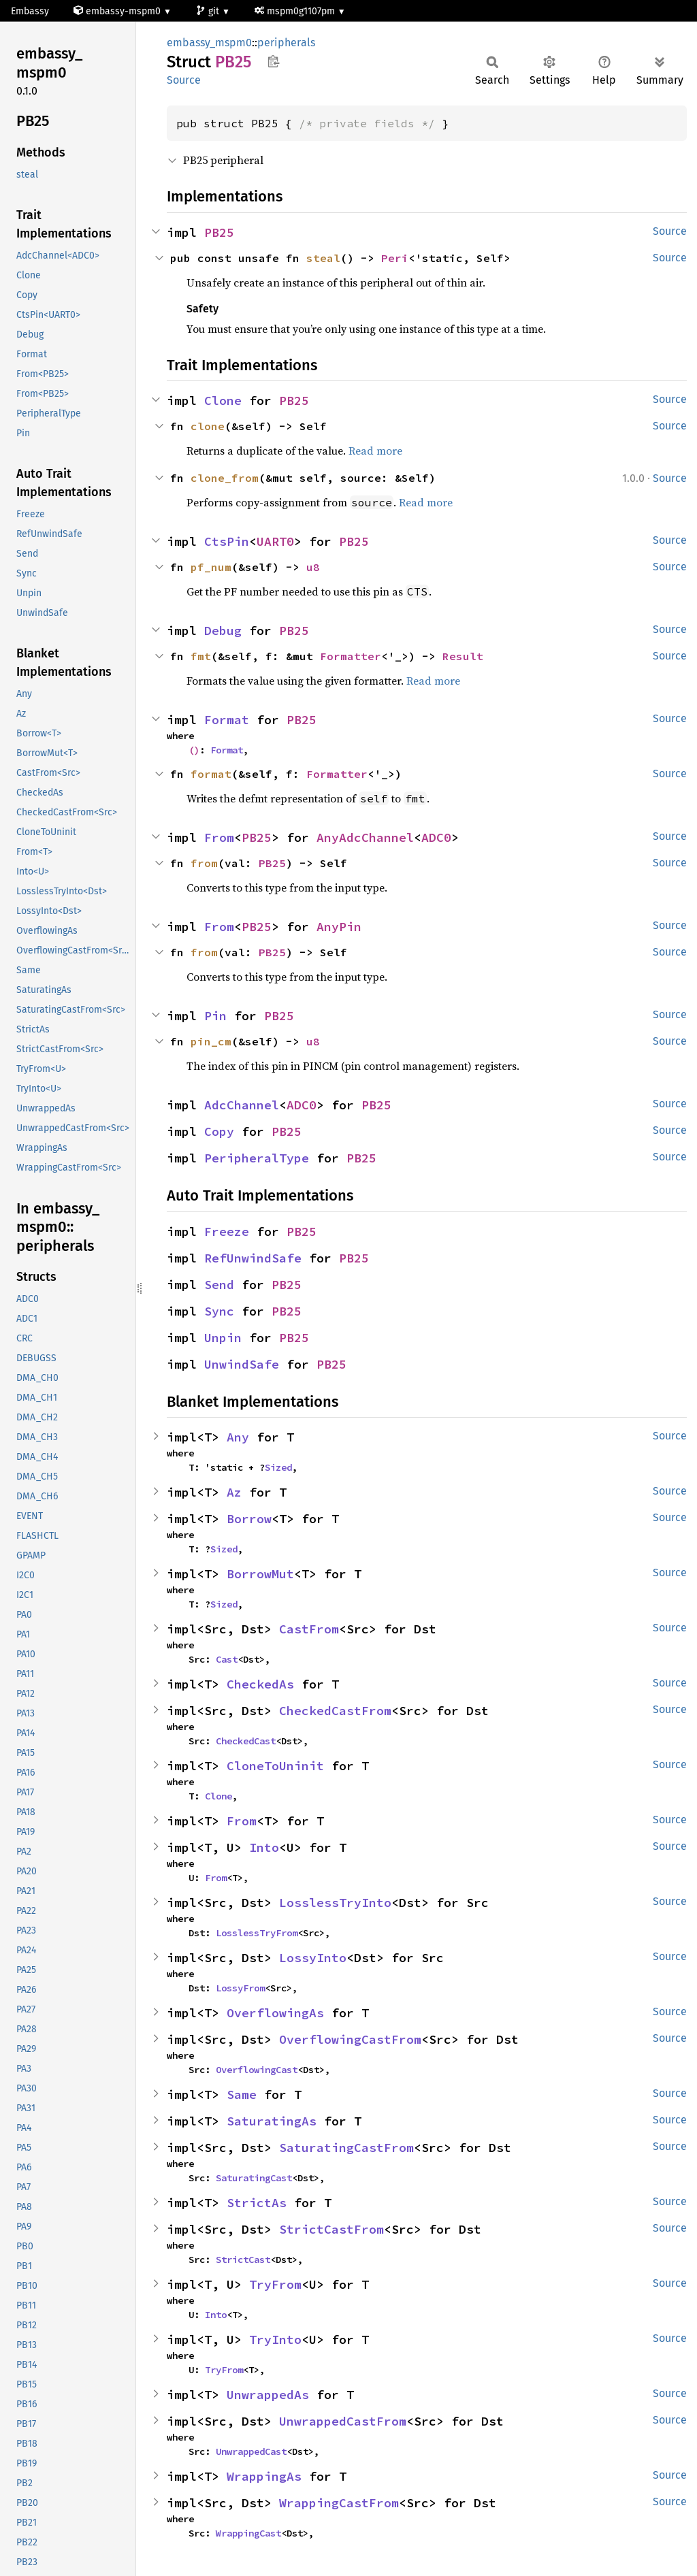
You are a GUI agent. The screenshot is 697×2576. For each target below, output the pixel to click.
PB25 (219, 232)
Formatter (350, 656)
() (194, 750)
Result (462, 656)
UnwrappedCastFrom (342, 2421)
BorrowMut (260, 1574)
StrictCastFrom (331, 2229)
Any (238, 1437)
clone (208, 426)
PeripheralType (256, 1158)
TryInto (275, 2339)
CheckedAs (260, 1684)
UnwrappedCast (251, 2451)
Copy (219, 1131)
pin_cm (211, 1041)
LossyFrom (240, 1988)
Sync (219, 1311)
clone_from (225, 478)
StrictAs (257, 2203)
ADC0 (436, 837)
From (219, 837)
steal (323, 258)
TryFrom (275, 2284)
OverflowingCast (256, 2070)
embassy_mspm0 (209, 42)
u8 (313, 567)
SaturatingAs (272, 2121)
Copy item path (273, 61)
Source (184, 80)
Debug (223, 630)
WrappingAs (264, 2476)
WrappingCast (248, 2533)
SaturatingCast (254, 2178)
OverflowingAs (275, 2013)
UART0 (275, 541)
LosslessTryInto (335, 1902)
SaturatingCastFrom (346, 2147)
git (209, 11)
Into (264, 1847)
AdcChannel (241, 1105)
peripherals (286, 42)
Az (234, 1492)
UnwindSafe (241, 1364)
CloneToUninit (275, 1766)
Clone (223, 400)
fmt (201, 656)
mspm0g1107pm (296, 11)
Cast (227, 1659)
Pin (215, 1016)
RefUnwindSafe (253, 1258)
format (211, 774)
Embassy (30, 11)
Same (242, 2094)
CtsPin (226, 541)
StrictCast (243, 2259)
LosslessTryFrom (256, 1933)
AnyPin (339, 926)
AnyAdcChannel (365, 837)
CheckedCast (246, 1741)
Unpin (223, 1338)
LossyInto (312, 1958)
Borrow (249, 1519)
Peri (394, 258)
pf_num (211, 567)
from (204, 863)
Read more (375, 450)
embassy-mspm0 (118, 11)
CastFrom (309, 1629)
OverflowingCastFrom (350, 2039)
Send (219, 1284)
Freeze (226, 1231)
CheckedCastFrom (335, 1710)
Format (226, 720)
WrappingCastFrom (339, 2503)
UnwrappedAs (268, 2394)
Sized (278, 1467)
